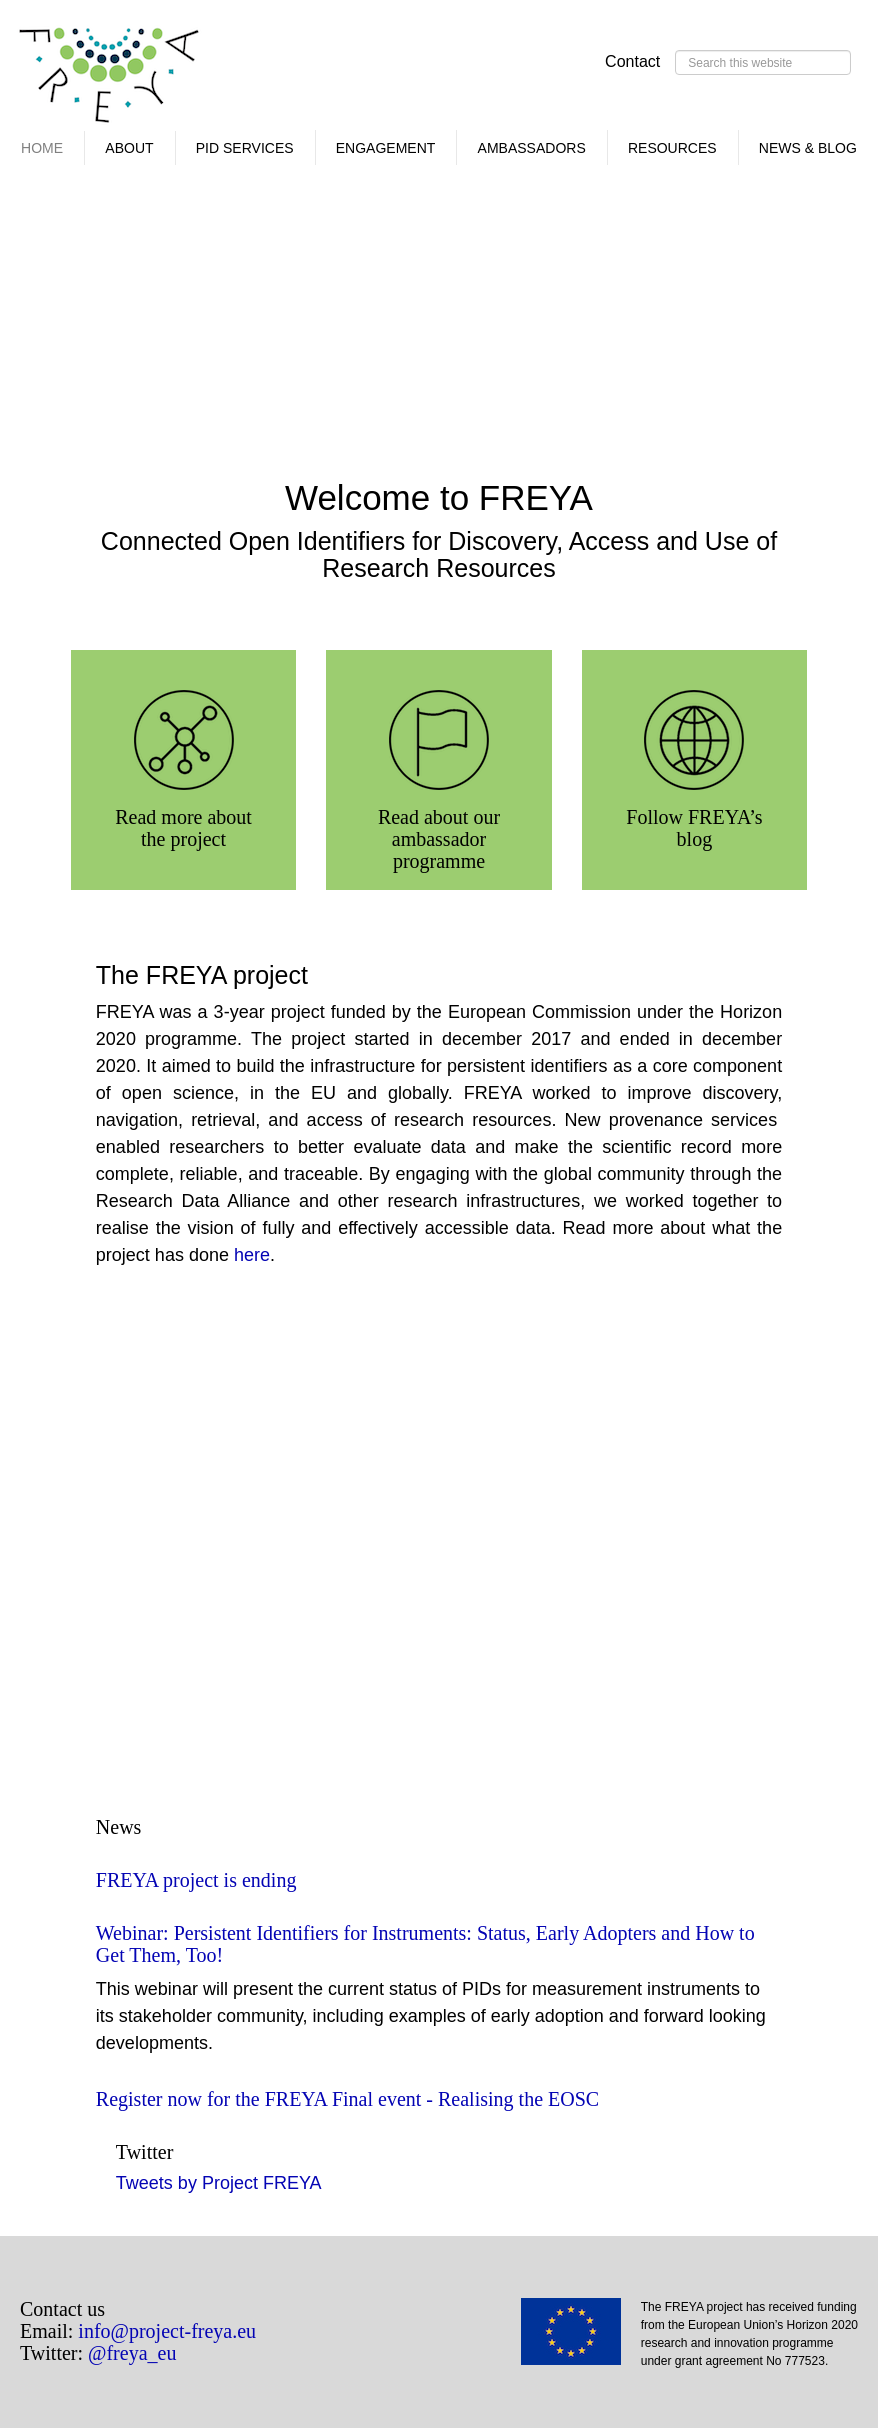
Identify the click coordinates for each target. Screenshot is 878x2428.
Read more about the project (183, 828)
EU (581, 2338)
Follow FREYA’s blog (694, 828)
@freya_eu (132, 2353)
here (252, 1255)
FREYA (110, 80)
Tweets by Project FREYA (219, 2183)
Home (42, 148)
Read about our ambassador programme (439, 839)
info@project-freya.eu (167, 2331)
